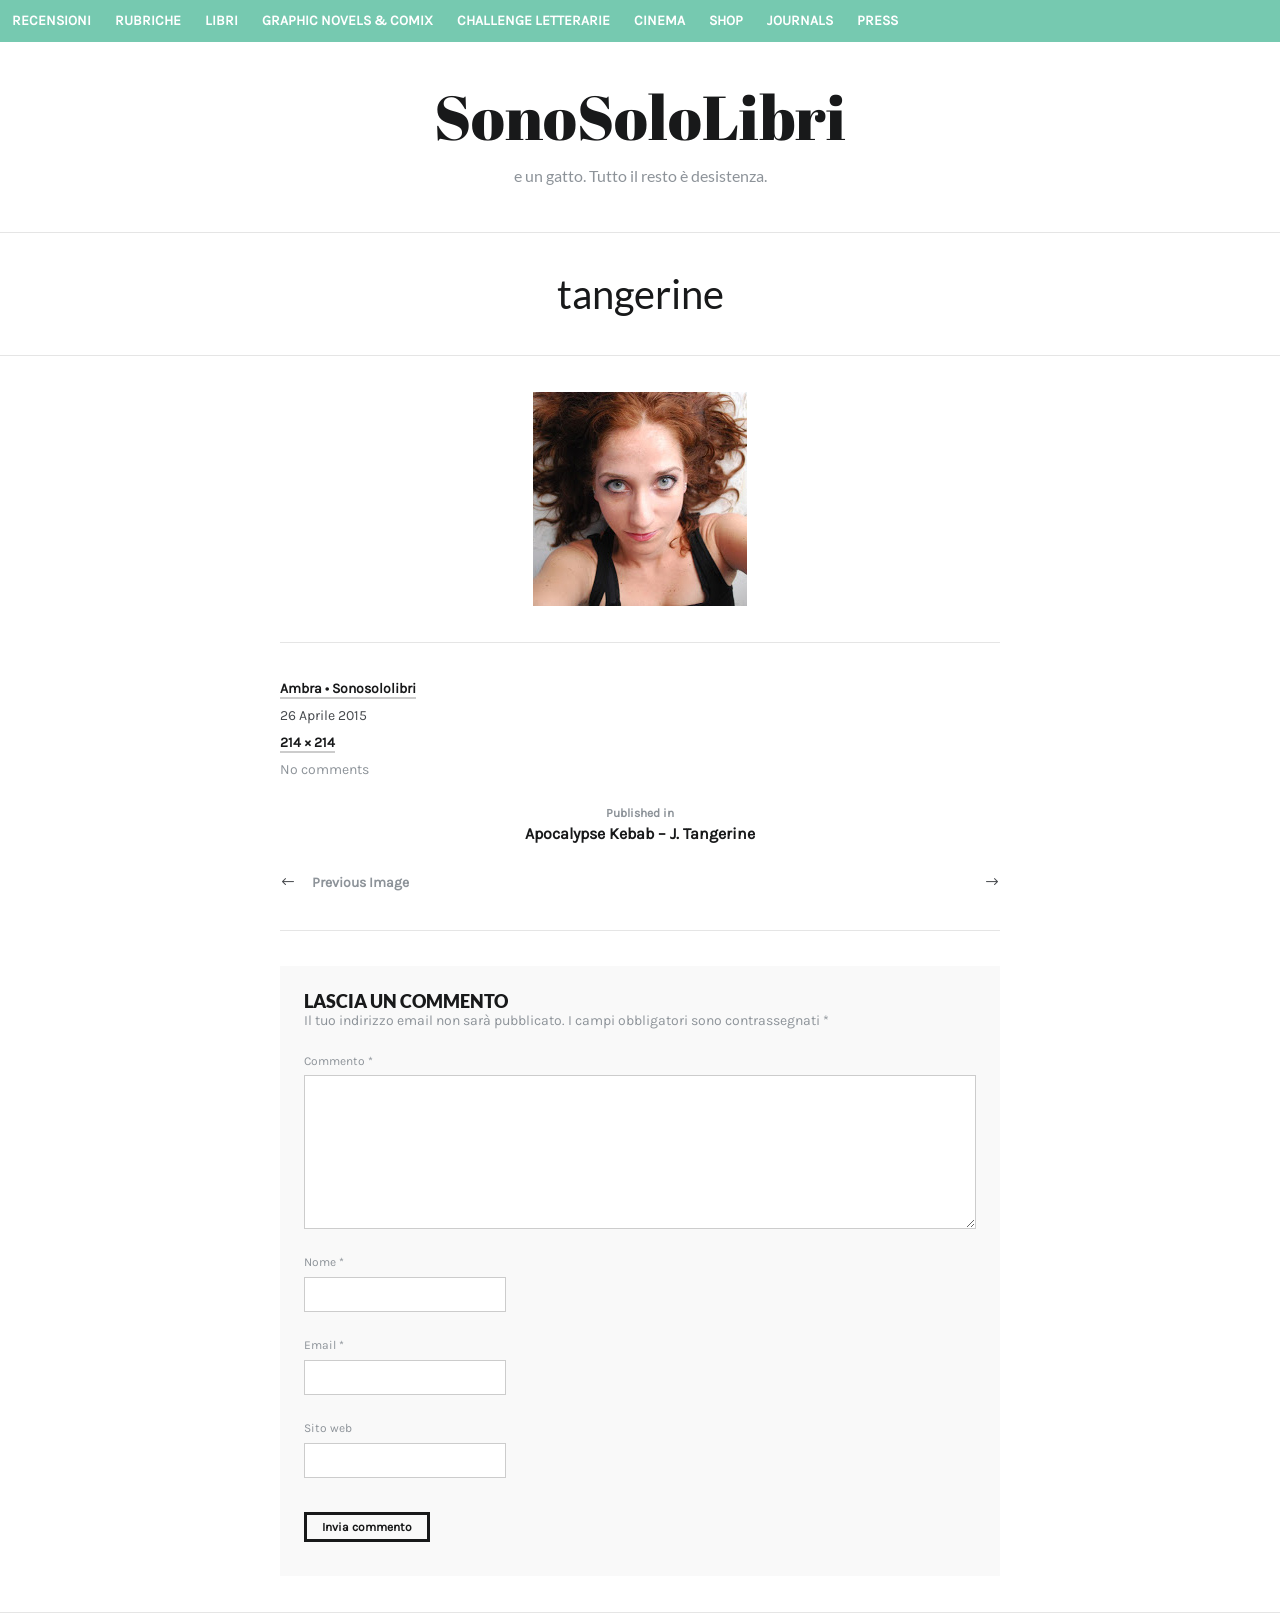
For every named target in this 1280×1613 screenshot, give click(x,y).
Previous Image (360, 882)
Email (324, 1345)
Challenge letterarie (533, 20)
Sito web (328, 1428)
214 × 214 (307, 742)
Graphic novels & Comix (347, 20)
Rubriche (148, 20)
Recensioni (51, 20)
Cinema (659, 20)
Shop (726, 20)
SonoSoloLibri (640, 116)
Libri (221, 20)
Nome (324, 1262)
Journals (800, 20)
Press (877, 20)
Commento (338, 1061)
